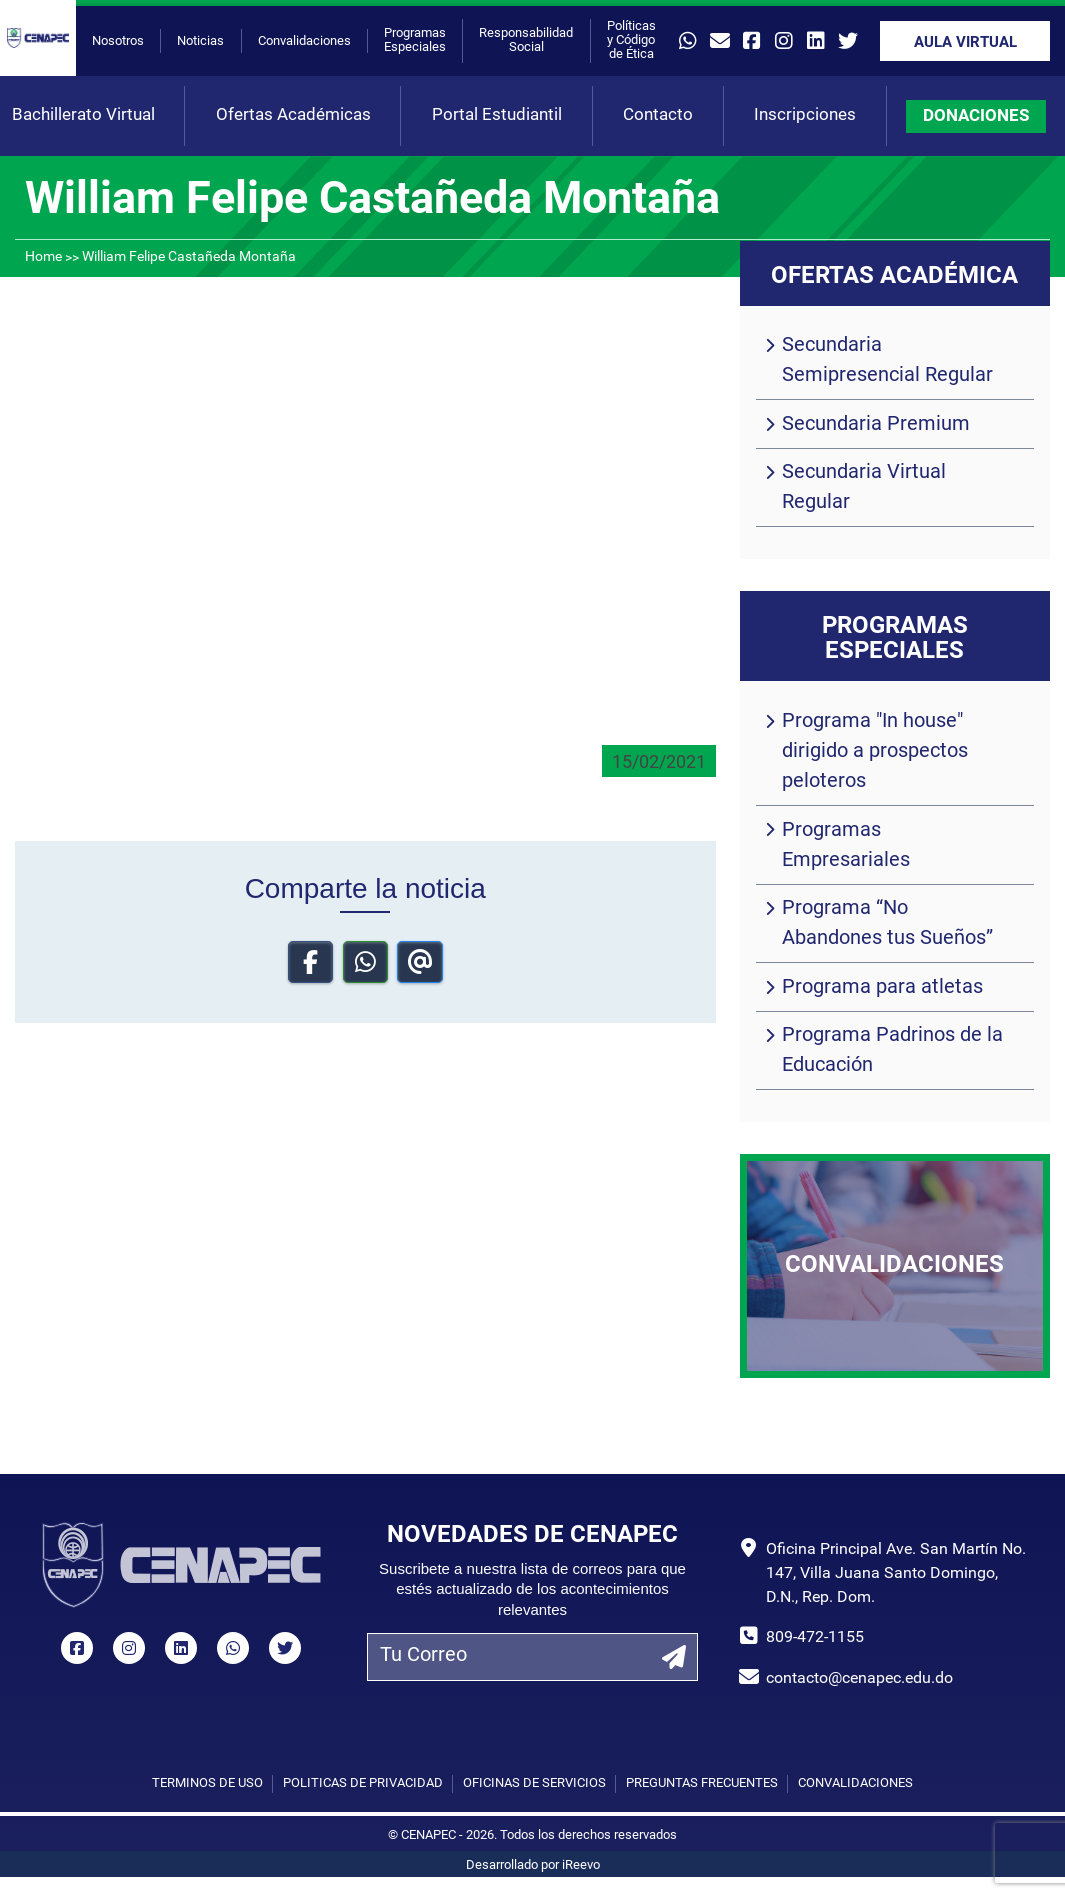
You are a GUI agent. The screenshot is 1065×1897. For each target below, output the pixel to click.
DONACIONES (976, 116)
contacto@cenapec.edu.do (859, 1679)
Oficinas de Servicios (534, 1783)
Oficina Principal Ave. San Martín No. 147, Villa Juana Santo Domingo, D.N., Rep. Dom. (896, 1574)
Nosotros (118, 41)
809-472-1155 (815, 1638)
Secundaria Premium (876, 425)
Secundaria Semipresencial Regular (887, 361)
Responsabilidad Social (526, 40)
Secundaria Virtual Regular (864, 488)
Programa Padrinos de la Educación (892, 1051)
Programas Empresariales (846, 846)
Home (43, 257)
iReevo (581, 1865)
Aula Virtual (965, 43)
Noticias (200, 41)
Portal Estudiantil (497, 115)
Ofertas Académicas (293, 115)
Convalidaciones (304, 41)
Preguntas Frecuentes (702, 1783)
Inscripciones (805, 115)
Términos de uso (207, 1783)
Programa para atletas (882, 988)
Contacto (658, 115)
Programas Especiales (415, 40)
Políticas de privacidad (363, 1783)
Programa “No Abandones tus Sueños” (887, 924)
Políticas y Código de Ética (631, 40)
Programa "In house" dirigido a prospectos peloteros (875, 752)
